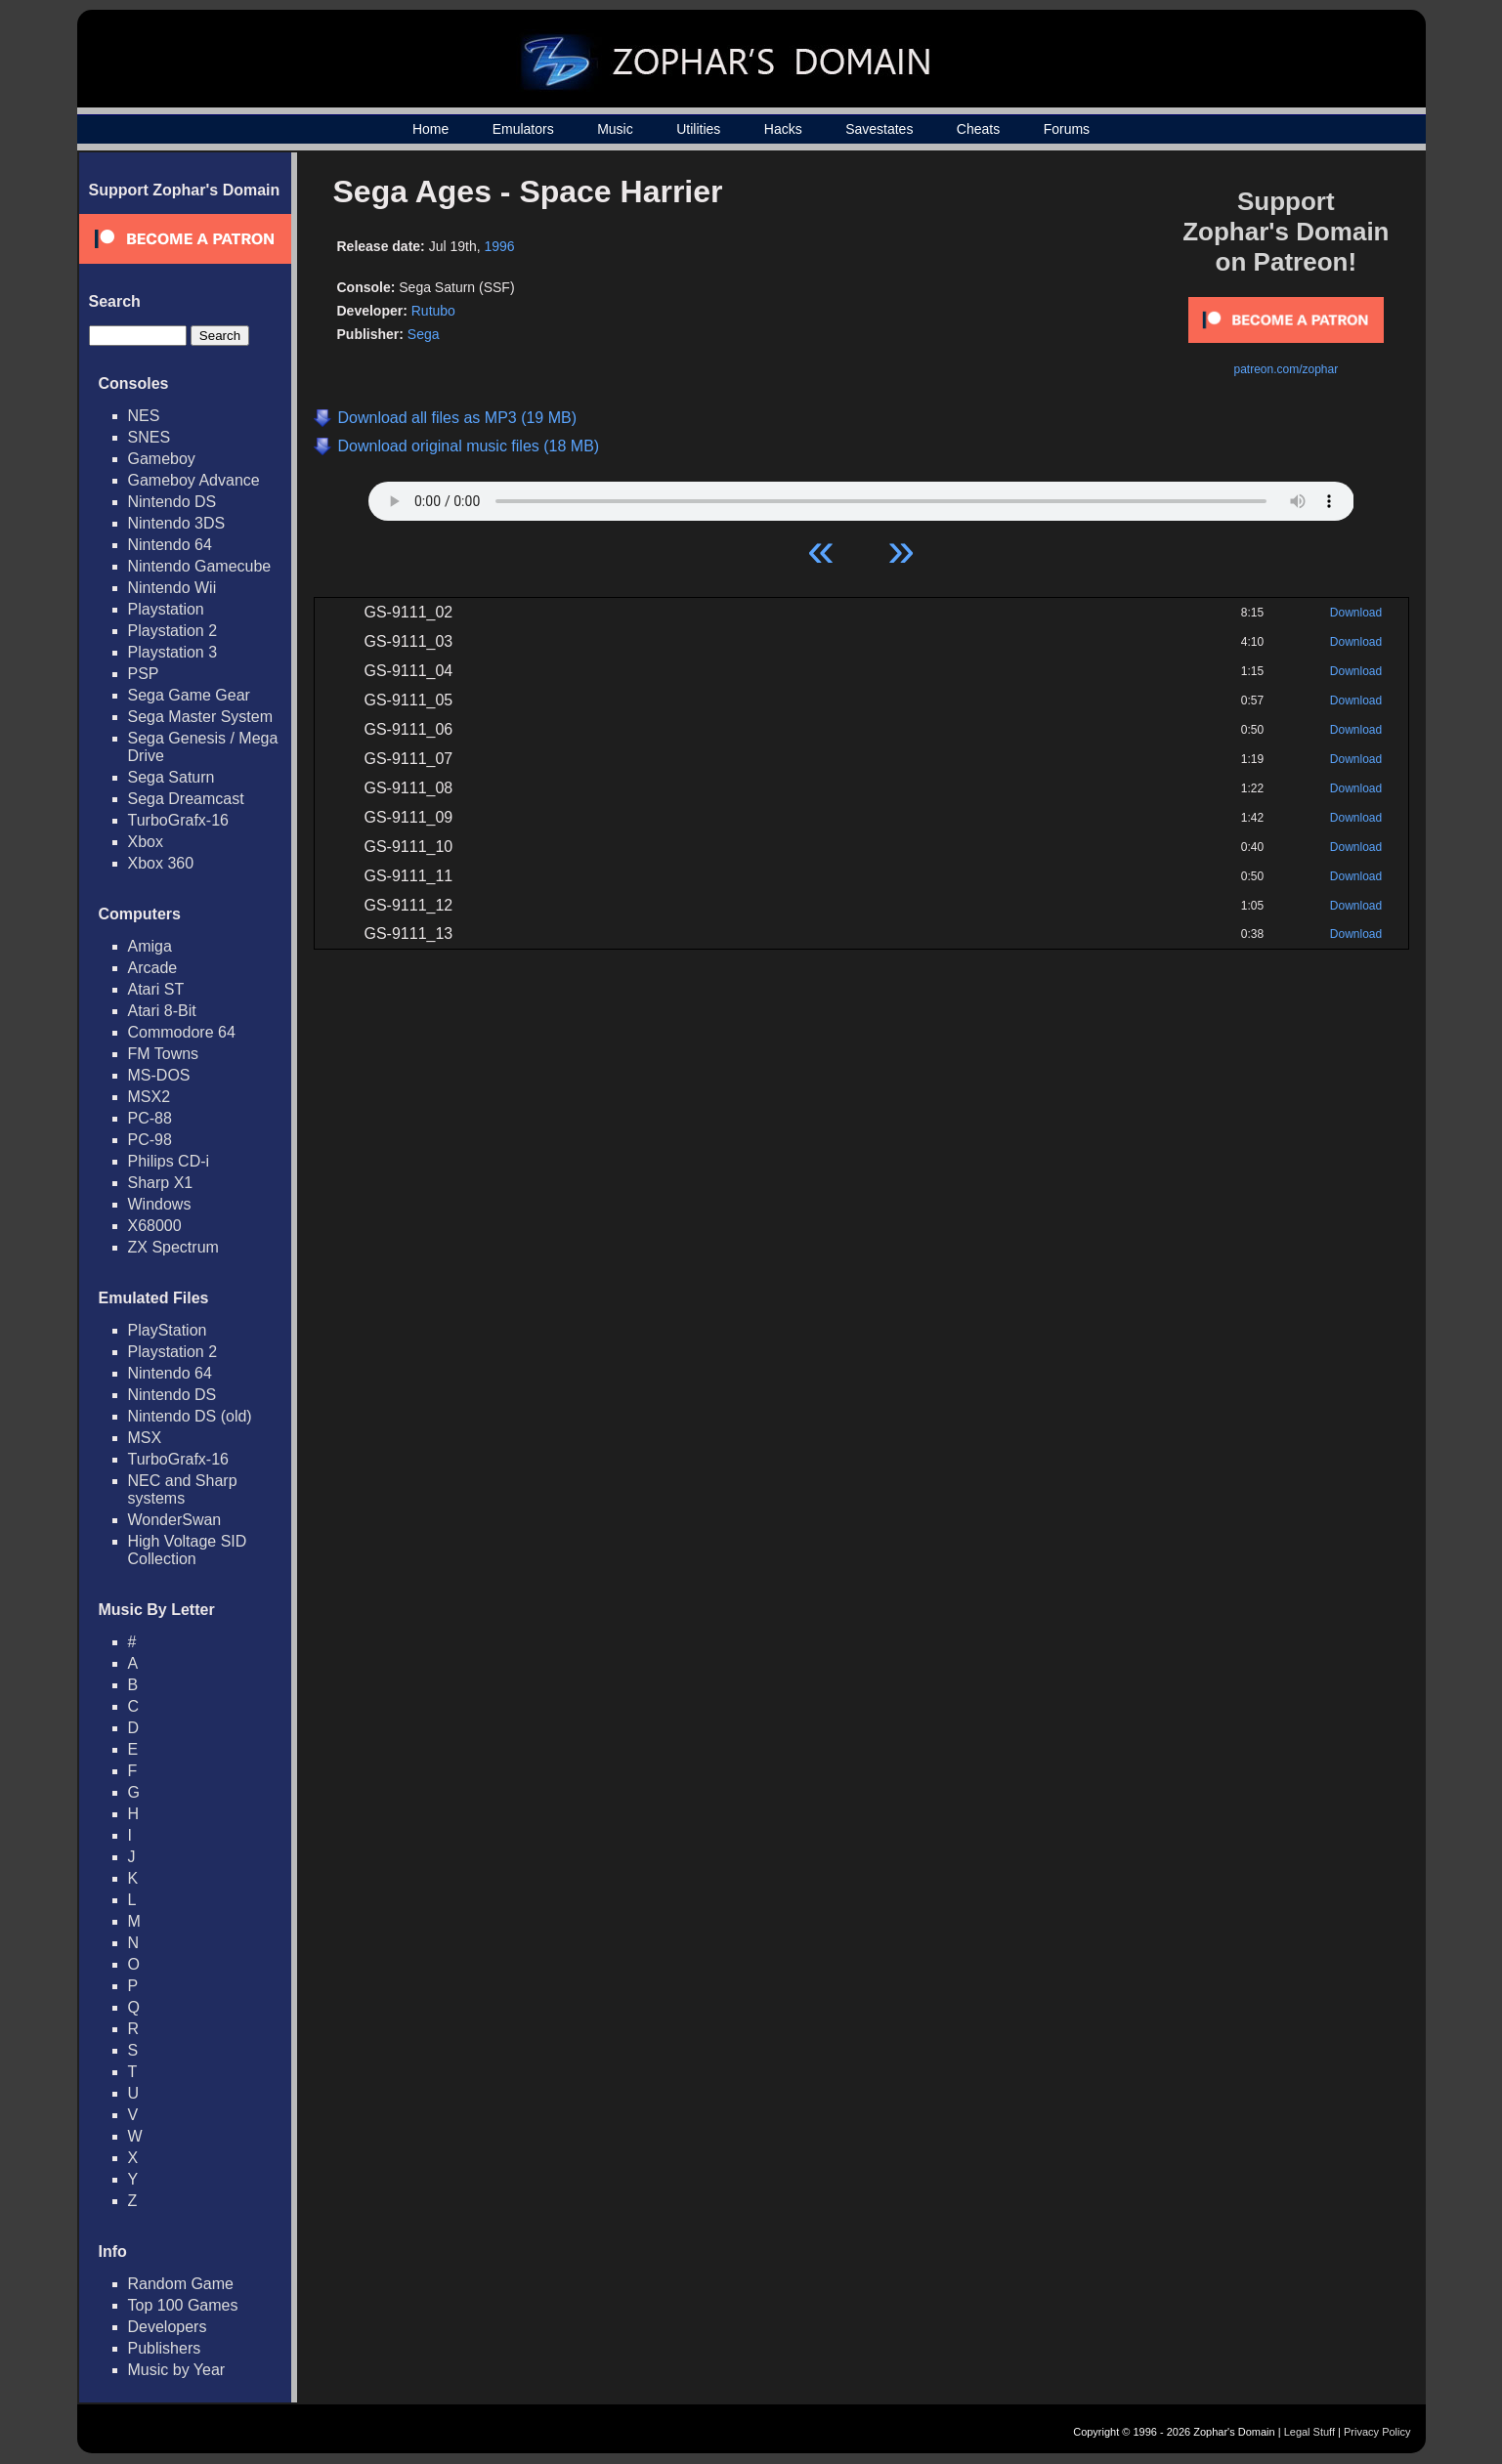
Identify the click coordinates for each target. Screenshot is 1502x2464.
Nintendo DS (172, 501)
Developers (167, 2326)
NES (144, 415)
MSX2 (149, 1096)
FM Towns (163, 1053)
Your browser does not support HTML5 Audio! (861, 496)
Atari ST (156, 989)
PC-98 (150, 1139)
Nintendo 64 (170, 544)
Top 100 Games (183, 2305)
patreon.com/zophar (1285, 369)
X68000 (155, 1225)
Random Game (181, 2283)
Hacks (783, 129)
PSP (143, 673)
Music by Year (177, 2369)
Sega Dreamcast (186, 798)
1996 (500, 246)
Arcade (153, 967)
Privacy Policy (1377, 2432)
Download (1356, 612)
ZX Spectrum (173, 1247)
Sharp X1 (160, 1182)
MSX (145, 1437)
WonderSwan (175, 1519)
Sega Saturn (171, 777)
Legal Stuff (1309, 2432)
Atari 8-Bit (162, 1010)
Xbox (145, 841)
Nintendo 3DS (177, 523)
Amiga (150, 946)
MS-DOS (159, 1075)
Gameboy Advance (194, 480)
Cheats (978, 129)
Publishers (164, 2348)
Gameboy (161, 458)
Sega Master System (201, 716)
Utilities (698, 129)
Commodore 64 (182, 1032)
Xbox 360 (161, 863)
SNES (149, 437)
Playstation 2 (173, 630)
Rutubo (433, 311)
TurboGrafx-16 (178, 820)
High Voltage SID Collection (187, 1550)
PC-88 (150, 1118)
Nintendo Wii (172, 587)
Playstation (166, 609)
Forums (1067, 129)
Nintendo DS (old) (190, 1416)
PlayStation (167, 1330)
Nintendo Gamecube (200, 566)
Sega (424, 334)
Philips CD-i (169, 1161)
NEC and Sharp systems (182, 1489)
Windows (160, 1204)
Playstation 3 (173, 652)
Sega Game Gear (189, 695)
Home (430, 129)
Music (615, 129)
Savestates (879, 129)
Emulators (523, 129)
